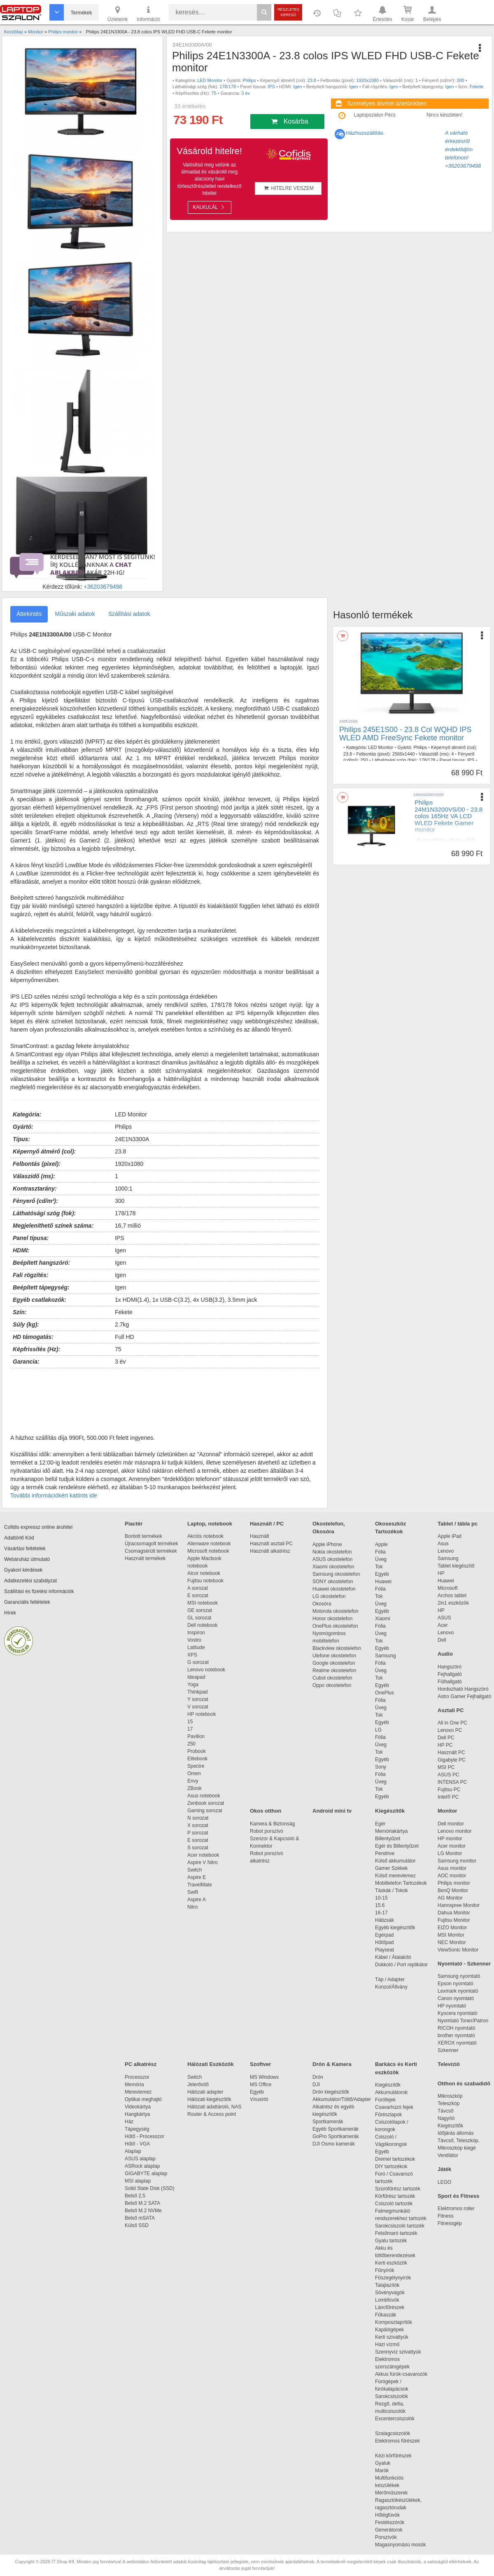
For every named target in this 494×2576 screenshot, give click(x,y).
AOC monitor (452, 1876)
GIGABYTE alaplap (147, 2173)
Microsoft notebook (208, 1551)
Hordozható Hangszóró (463, 1689)
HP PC (445, 1745)
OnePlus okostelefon (335, 1626)
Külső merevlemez (395, 1876)
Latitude (196, 1647)
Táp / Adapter (390, 1979)
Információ (148, 13)
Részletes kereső (288, 12)
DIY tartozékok (391, 2166)
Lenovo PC (450, 1730)
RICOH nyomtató (456, 2028)
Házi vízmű (387, 2344)
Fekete (477, 86)
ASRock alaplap (144, 2166)
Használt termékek (145, 1558)
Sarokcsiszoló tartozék (399, 2226)
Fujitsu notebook (205, 1581)
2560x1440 (403, 753)
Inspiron (196, 1632)
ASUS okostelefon (332, 1559)
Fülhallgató (450, 1682)
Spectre (195, 1766)
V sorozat (197, 1707)
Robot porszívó (266, 1831)
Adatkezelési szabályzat (30, 1581)
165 (418, 856)
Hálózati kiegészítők (209, 2099)
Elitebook (197, 1759)
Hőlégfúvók (387, 2515)
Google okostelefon (333, 1663)
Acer (443, 1625)
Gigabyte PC (452, 1760)
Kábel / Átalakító (394, 1957)
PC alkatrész (140, 2064)
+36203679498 (103, 586)
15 (190, 1721)
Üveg (381, 1559)
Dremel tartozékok (399, 2159)
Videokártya (138, 2107)
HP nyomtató (452, 2006)
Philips (249, 80)
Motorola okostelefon (335, 1611)
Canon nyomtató (456, 1998)
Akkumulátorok (395, 2092)
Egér (380, 1824)
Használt (259, 1536)
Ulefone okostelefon (334, 1656)
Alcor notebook (203, 1573)
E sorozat (197, 1595)
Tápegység (137, 2129)
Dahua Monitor (454, 1913)
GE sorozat (201, 1610)
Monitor (447, 1811)
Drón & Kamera (332, 2064)
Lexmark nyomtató (458, 1991)
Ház (129, 2121)
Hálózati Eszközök (210, 2064)
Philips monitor (454, 1883)
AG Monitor (450, 1898)
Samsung (385, 1656)
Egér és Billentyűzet (397, 1846)
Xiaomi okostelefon (333, 1567)
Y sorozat (197, 1699)
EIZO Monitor (452, 1927)
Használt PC (451, 1752)
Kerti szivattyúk (391, 2337)
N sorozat (197, 1818)
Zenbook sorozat (205, 1803)
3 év (245, 93)
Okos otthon (266, 1811)
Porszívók (386, 2537)
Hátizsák (384, 1920)
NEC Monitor (452, 1942)
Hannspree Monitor (459, 1905)
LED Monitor (209, 80)
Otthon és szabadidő (464, 2083)
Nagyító (446, 2118)
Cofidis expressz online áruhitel (38, 1527)
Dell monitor (451, 1824)
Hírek (10, 1613)
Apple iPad (449, 1536)
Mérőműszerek (391, 2493)
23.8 (312, 80)
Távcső (446, 2111)
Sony (380, 1767)
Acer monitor (452, 1846)
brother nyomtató (456, 2035)
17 (190, 1729)
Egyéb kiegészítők (395, 1927)
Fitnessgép (450, 2223)
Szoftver (260, 2064)
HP (441, 1573)
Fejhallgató (450, 1674)
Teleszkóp (448, 2103)
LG (378, 1730)
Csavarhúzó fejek (398, 2107)
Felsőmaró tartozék (396, 2233)
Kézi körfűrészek (397, 2456)
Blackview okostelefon (336, 1648)
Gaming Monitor (431, 840)
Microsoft (448, 1588)
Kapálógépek (389, 2330)
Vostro (194, 1640)
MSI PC (446, 1767)
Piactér (133, 1524)
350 (448, 845)
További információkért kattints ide (53, 1495)
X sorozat (197, 1825)
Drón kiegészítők (330, 2092)
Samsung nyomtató (459, 1976)
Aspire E (196, 1877)
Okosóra (321, 1604)
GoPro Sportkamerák (335, 2136)
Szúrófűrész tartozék (397, 2189)
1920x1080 (368, 80)
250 (364, 760)
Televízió (449, 2064)
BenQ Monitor (453, 1890)
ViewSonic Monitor (458, 1950)
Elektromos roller (456, 2208)
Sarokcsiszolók (394, 2396)
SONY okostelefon (332, 1581)
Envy (192, 1781)
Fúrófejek (389, 2100)
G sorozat (198, 1662)
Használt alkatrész (270, 1551)
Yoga (192, 1684)
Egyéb (382, 1574)
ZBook (194, 1788)
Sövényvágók (394, 2292)
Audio (445, 1654)
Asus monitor (452, 1868)
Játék (444, 2169)
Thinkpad (197, 1692)
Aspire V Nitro (204, 1862)
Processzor (137, 2077)
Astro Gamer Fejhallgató (464, 1696)
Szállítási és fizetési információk (39, 1591)
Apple (381, 1544)
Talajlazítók (387, 2285)
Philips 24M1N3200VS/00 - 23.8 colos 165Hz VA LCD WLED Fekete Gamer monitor (448, 816)
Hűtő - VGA (137, 2144)
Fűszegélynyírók (395, 2278)
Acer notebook (203, 1855)
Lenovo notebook (206, 1670)
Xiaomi (382, 1618)
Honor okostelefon (332, 1618)
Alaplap (133, 2151)
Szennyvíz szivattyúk (398, 2352)
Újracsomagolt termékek (151, 1544)
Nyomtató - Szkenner (464, 1964)
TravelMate (200, 1885)
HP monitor (450, 1838)
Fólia (380, 1552)
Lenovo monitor (455, 1831)
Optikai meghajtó (143, 2099)
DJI (316, 2084)
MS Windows (264, 2077)
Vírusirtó (259, 2099)
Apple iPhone (327, 1544)
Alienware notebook (209, 1544)
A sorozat (197, 1588)
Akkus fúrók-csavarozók (401, 2374)
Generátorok (389, 2530)
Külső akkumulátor (395, 1861)
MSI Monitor (451, 1935)
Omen (194, 1773)
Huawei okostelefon (334, 1589)
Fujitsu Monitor (454, 1920)
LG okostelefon (329, 1596)
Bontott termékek (143, 1536)
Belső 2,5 (135, 2196)
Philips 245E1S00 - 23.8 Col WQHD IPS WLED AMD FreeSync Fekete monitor (405, 733)
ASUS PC (448, 1775)
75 (213, 93)
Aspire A (196, 1899)
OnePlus (384, 1693)
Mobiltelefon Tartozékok (401, 1883)
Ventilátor (448, 2155)
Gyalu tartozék (391, 2241)
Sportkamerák (327, 2121)
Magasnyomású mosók (400, 2545)
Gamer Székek (391, 1868)
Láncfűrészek (393, 2307)
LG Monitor (450, 1853)
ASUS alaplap (141, 2159)
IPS (271, 86)
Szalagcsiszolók (392, 2433)
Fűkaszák (385, 2315)
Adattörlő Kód (19, 1538)
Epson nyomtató (455, 1983)
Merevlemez (138, 2092)
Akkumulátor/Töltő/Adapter (341, 2099)
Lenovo (446, 1551)
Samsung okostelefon (336, 1574)
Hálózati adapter (205, 2092)
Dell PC (446, 1738)
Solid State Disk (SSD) (150, 2188)
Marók (387, 2470)
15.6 (379, 1905)
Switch (194, 1870)
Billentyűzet (387, 1838)
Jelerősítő (198, 2084)
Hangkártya (137, 2114)
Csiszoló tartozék (393, 2203)
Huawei (383, 1581)
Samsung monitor (457, 1861)
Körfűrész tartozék (395, 2196)
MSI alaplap (138, 2181)
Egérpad (384, 1935)
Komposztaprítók (393, 2322)
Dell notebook (202, 1625)
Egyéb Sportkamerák (336, 2129)
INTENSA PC (452, 1782)
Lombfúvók (387, 2300)
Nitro (192, 1907)
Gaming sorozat (206, 1810)
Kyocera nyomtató (458, 2013)
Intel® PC (448, 1797)
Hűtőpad (384, 1942)
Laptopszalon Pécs (375, 115)
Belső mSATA (141, 2218)
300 (460, 80)
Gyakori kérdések (23, 1570)
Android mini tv (332, 1811)
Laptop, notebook (209, 1524)
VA (476, 845)
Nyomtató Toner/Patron (463, 2021)
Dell (442, 1640)
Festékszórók (389, 2522)
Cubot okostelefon (332, 1678)
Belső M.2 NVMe (145, 2210)
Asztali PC (451, 1710)
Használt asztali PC (271, 1544)
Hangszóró (449, 1667)
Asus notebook (203, 1796)
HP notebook (201, 1714)
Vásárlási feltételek (25, 1548)
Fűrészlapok (392, 2114)
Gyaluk (392, 2463)
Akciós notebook (205, 1536)
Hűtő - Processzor (144, 2136)
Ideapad (196, 1677)
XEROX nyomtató (457, 2043)
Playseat (384, 1950)
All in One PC (452, 1723)
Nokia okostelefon (332, 1552)
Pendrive (384, 1853)
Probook (196, 1751)
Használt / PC (267, 1524)
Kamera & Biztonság (272, 1824)
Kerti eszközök (391, 2263)
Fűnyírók (384, 2270)
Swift (192, 1892)
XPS (192, 1655)
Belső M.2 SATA (142, 2203)
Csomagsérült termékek (151, 1551)
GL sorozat (199, 1618)
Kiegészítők (390, 1811)
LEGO (444, 2182)
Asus (443, 1544)
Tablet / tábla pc (458, 1524)
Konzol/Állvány (391, 1987)
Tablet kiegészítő (456, 1566)
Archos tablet (452, 1595)
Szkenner (448, 2050)
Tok (379, 1567)
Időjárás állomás (455, 2133)
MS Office (260, 2084)
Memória (134, 2084)
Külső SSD (137, 2225)
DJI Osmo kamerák (334, 2144)
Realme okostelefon (334, 1670)
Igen (297, 86)
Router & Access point (211, 2114)
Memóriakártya (391, 1831)
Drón (317, 2077)
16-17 (381, 1913)
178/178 (227, 86)
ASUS (444, 1618)
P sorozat (197, 1833)
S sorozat (197, 1848)
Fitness (446, 2216)
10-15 (381, 1898)
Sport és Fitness (458, 2196)
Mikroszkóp (450, 2096)
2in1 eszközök (453, 1603)
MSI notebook (202, 1603)
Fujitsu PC (449, 1789)
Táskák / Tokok (391, 1890)
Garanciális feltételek (27, 1602)
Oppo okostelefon (331, 1685)
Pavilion (196, 1736)
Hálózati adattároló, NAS (214, 2107)
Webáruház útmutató (27, 1559)
